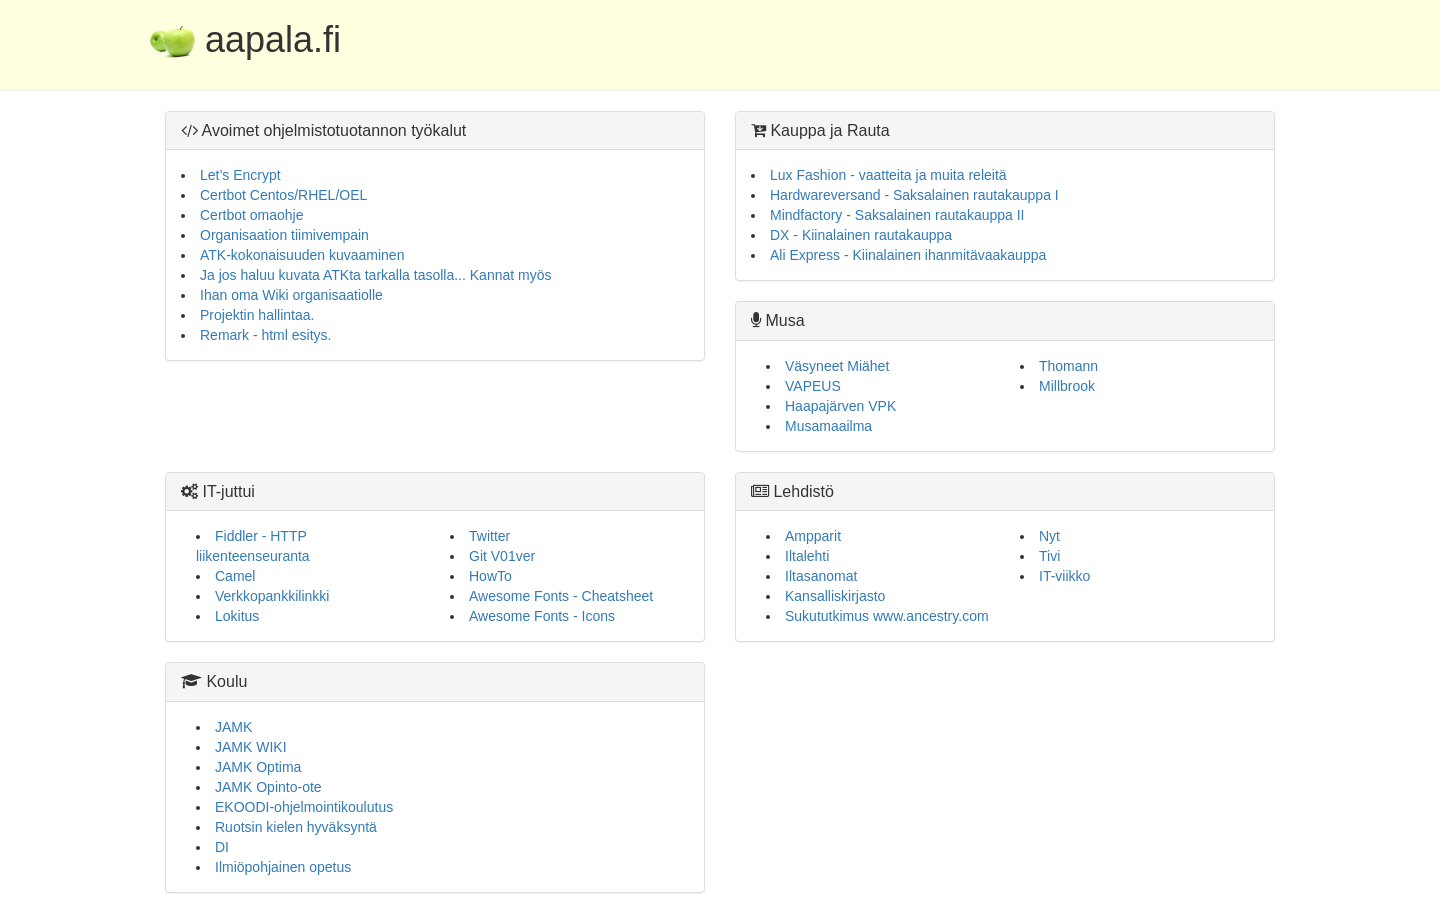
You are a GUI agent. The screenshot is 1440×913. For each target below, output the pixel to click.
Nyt (1049, 536)
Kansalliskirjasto (835, 596)
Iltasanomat (821, 576)
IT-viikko (1064, 576)
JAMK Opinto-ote (268, 787)
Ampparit (813, 536)
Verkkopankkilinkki (272, 596)
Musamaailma (828, 426)
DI (222, 847)
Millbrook (1067, 386)
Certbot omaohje (252, 215)
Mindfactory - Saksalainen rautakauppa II (897, 215)
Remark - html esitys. (265, 335)
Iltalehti (807, 556)
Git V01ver (502, 556)
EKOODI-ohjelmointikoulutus (304, 807)
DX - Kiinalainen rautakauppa (861, 235)
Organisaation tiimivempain (284, 235)
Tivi (1049, 556)
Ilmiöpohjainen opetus (283, 867)
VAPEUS (813, 386)
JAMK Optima (258, 767)
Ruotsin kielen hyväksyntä (296, 827)
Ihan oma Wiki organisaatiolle (291, 295)
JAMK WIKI (251, 747)
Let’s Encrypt (240, 175)
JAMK (233, 727)
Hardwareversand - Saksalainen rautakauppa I (914, 195)
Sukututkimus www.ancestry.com (887, 616)
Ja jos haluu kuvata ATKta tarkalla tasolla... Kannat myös (375, 275)
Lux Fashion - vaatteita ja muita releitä (888, 175)
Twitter (489, 536)
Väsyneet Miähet (837, 366)
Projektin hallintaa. (257, 315)
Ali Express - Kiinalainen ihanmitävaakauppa (908, 255)
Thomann (1068, 366)
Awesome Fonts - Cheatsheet (561, 596)
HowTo (490, 576)
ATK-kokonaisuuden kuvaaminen (302, 255)
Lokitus (237, 616)
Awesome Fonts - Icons (542, 616)
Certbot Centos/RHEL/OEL (283, 195)
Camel (235, 576)
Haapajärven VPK (840, 406)
